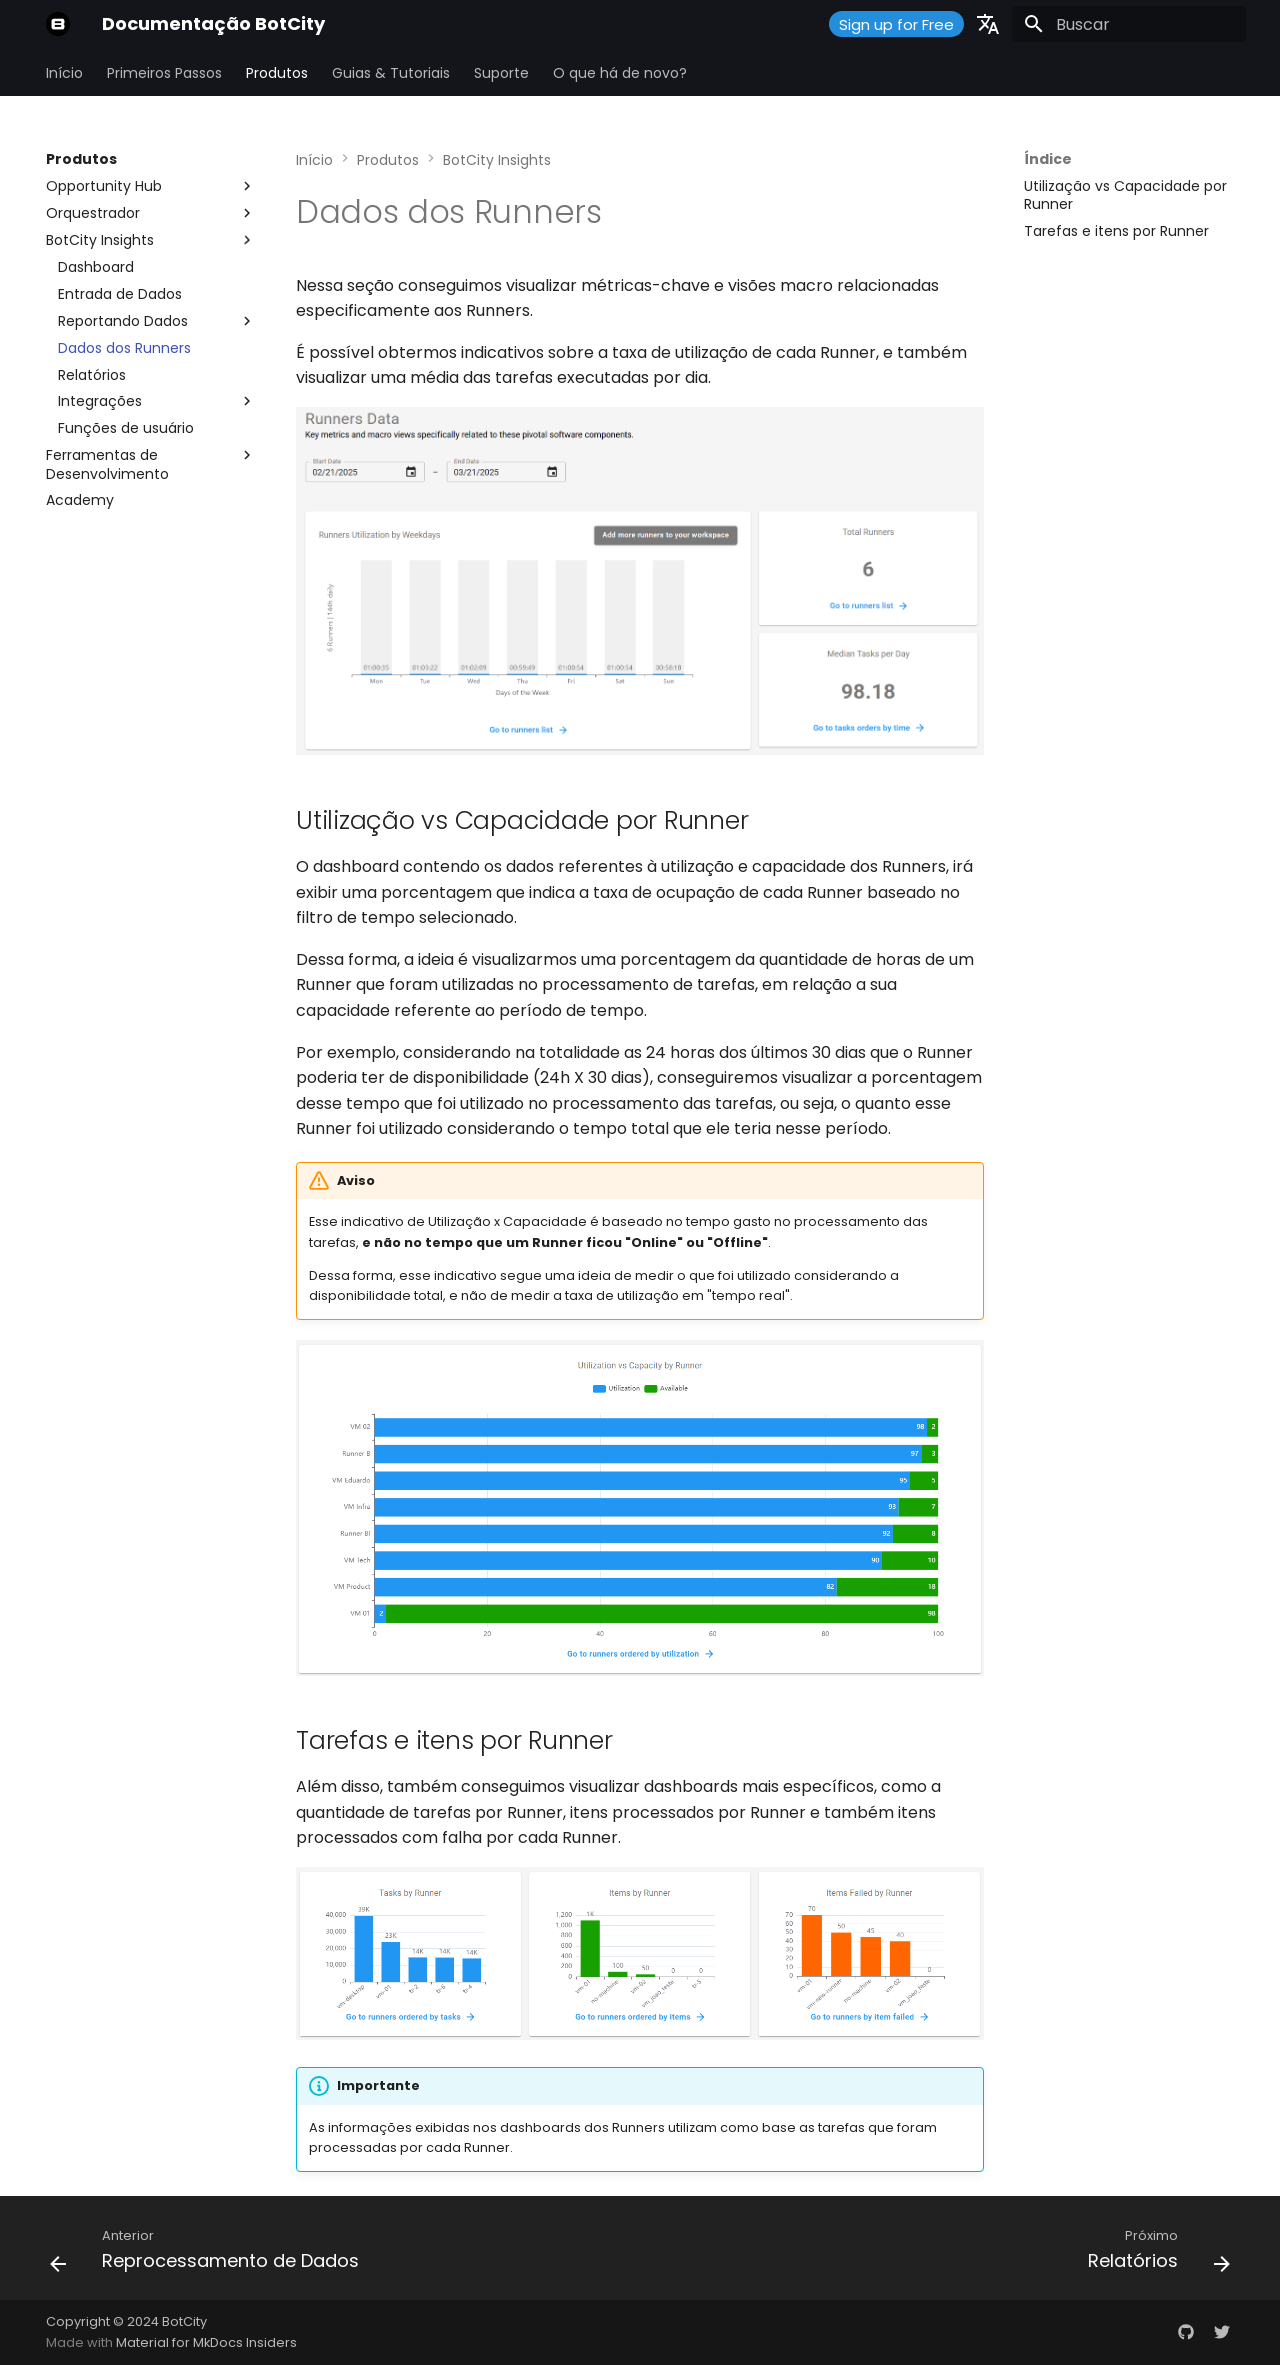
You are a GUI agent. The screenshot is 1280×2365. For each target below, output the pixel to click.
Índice (1048, 159)
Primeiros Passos (164, 73)
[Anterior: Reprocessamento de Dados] (210, 2254)
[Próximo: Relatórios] (1153, 2254)
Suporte (501, 73)
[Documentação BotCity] (58, 24)
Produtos (277, 73)
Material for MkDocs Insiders (206, 2342)
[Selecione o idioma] (988, 24)
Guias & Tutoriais (391, 73)
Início (64, 73)
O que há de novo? (620, 73)
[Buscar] (1129, 24)
